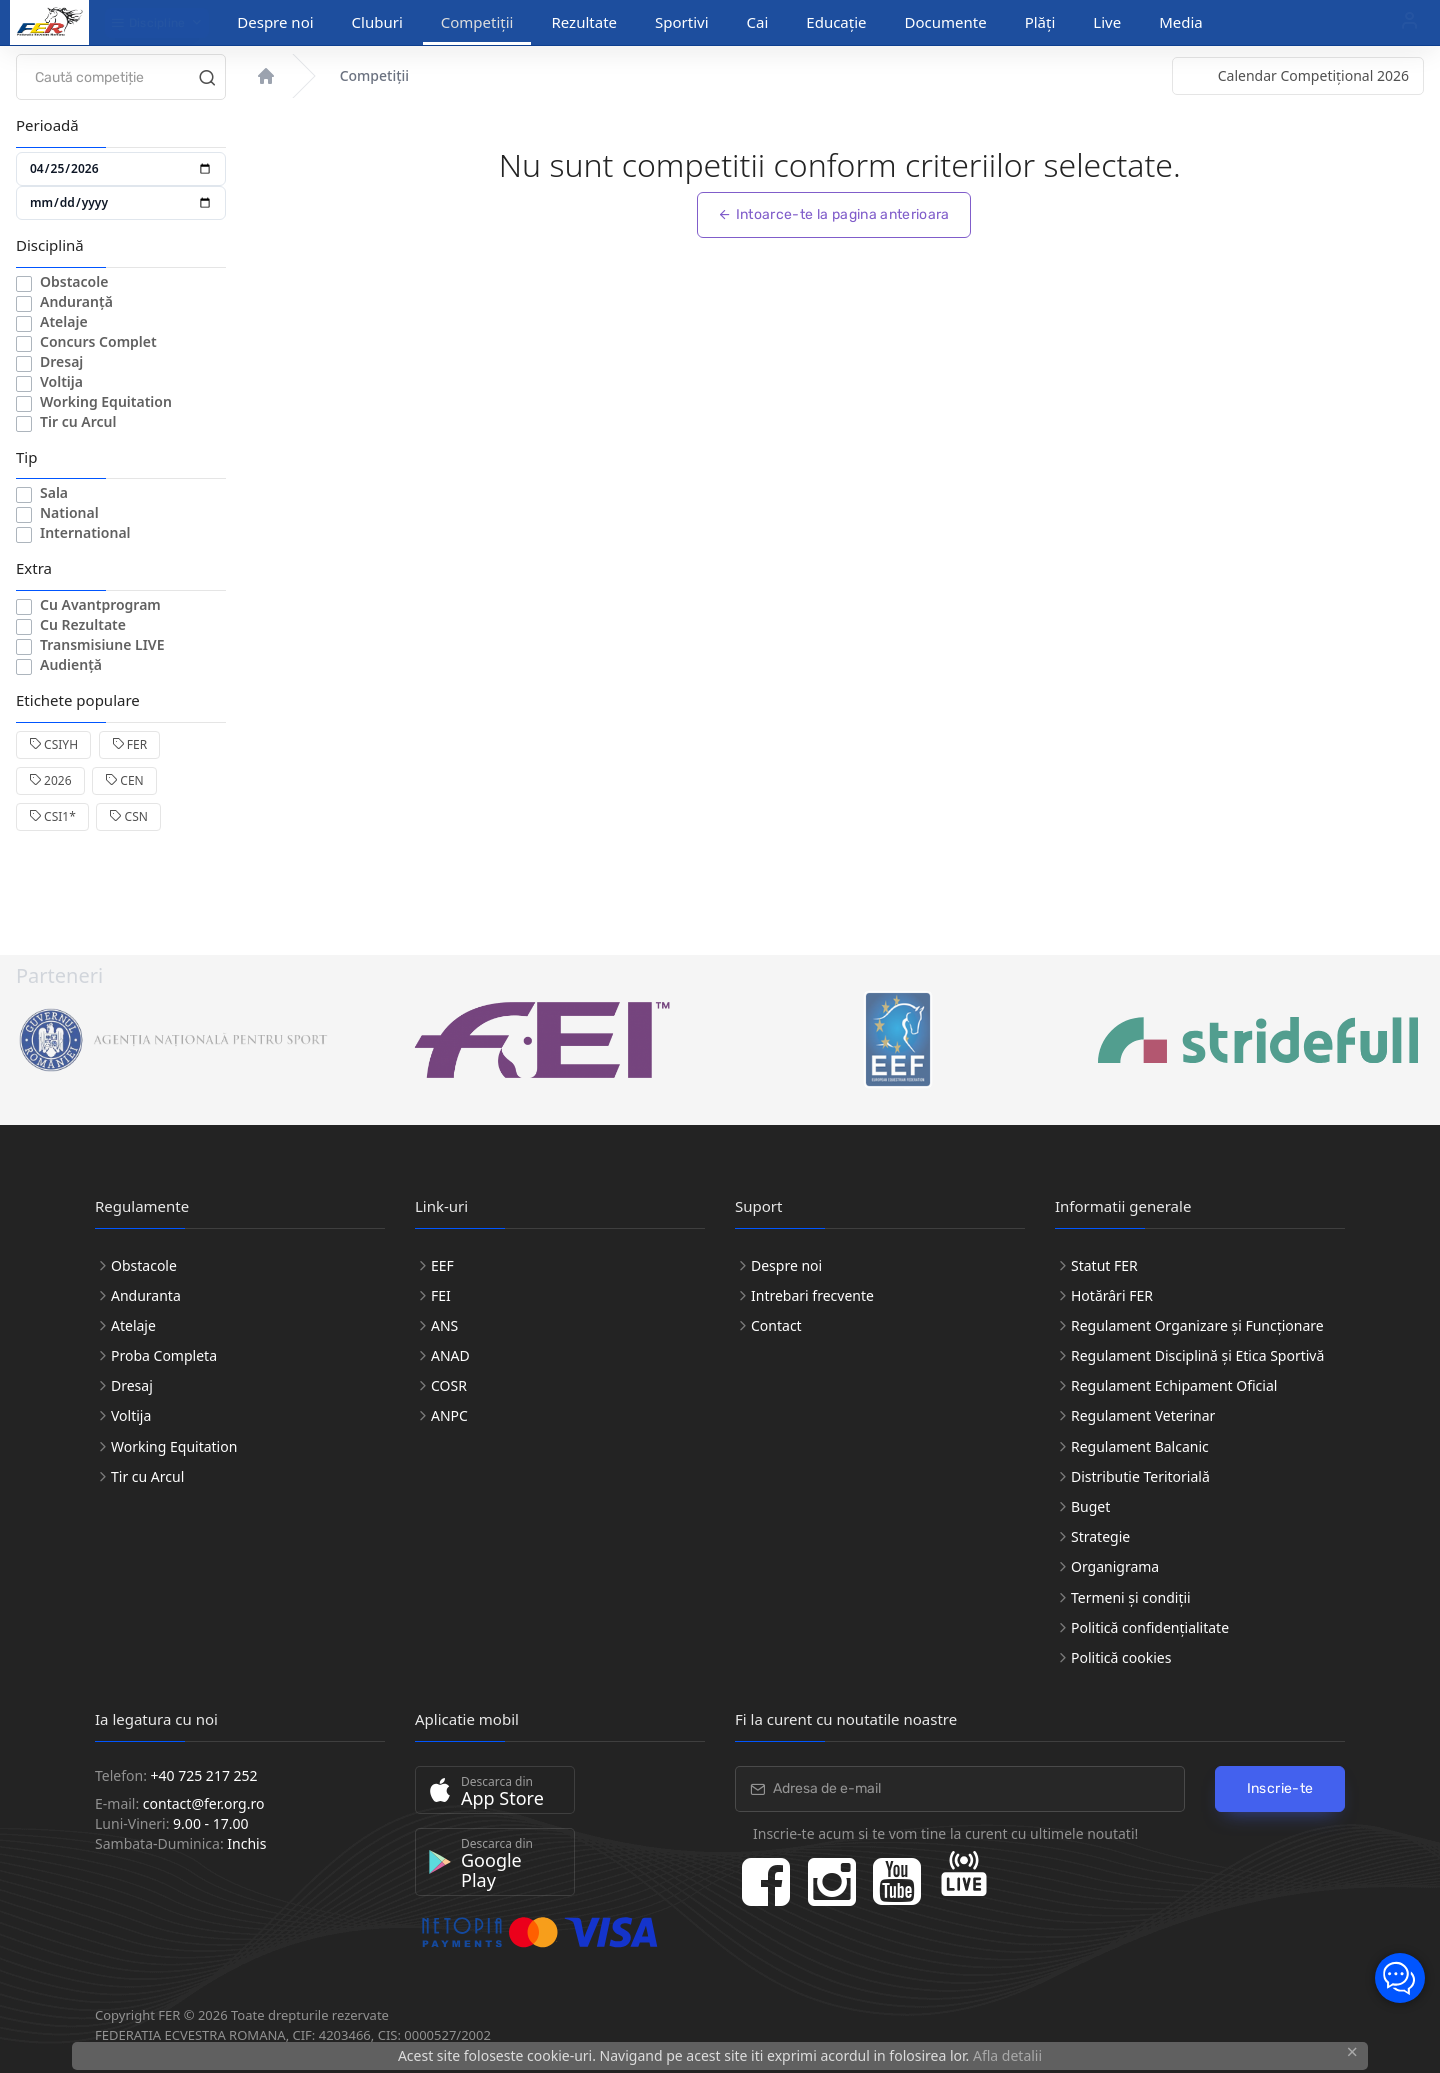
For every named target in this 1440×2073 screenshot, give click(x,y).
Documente (946, 22)
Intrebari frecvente (812, 1295)
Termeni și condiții (1131, 1597)
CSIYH (53, 744)
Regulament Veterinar (1143, 1415)
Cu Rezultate (83, 624)
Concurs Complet (98, 341)
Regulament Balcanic (1140, 1446)
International (85, 532)
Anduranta (146, 1295)
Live (1107, 22)
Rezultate (584, 22)
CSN (128, 816)
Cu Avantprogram (100, 604)
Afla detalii (1007, 2055)
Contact (776, 1325)
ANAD (450, 1355)
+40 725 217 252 (204, 1775)
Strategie (1100, 1536)
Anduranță (76, 301)
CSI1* (52, 816)
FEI (441, 1295)
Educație (836, 22)
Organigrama (1115, 1566)
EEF (442, 1265)
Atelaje (64, 321)
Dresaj (61, 361)
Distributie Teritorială (1140, 1476)
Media (1181, 22)
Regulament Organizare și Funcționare (1197, 1325)
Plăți (1040, 22)
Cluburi (377, 22)
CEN (124, 780)
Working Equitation (106, 401)
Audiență (71, 664)
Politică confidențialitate (1150, 1627)
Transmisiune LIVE (102, 644)
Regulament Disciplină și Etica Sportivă (1197, 1355)
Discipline (148, 23)
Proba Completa (164, 1355)
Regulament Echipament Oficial (1174, 1385)
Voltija (61, 381)
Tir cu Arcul (78, 421)
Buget (1090, 1506)
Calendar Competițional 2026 (1313, 75)
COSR (449, 1385)
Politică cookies (1121, 1657)
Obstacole (74, 281)
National (69, 512)
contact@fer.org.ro (204, 1803)
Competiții (477, 22)
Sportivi (682, 22)
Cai (758, 22)
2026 (50, 780)
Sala (54, 492)
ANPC (449, 1415)
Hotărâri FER (1112, 1295)
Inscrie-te (1280, 1788)
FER (129, 744)
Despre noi (275, 22)
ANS (444, 1325)
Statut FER (1104, 1265)
